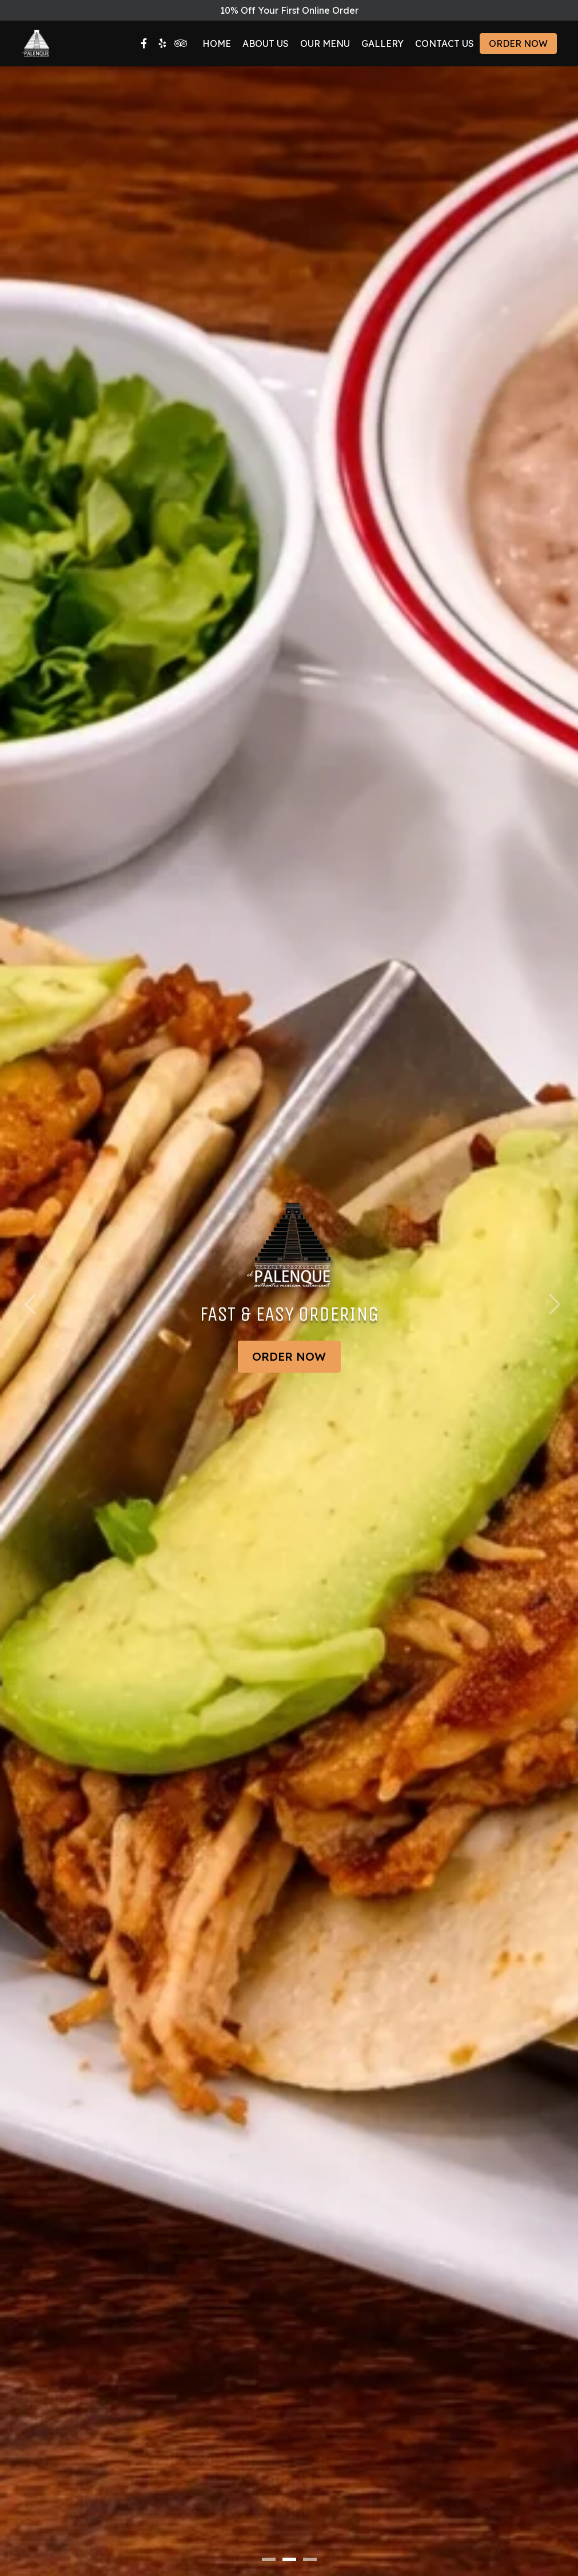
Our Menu (325, 43)
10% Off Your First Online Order (289, 10)
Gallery (382, 43)
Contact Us (444, 43)
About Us (265, 43)
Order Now (518, 43)
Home (216, 43)
